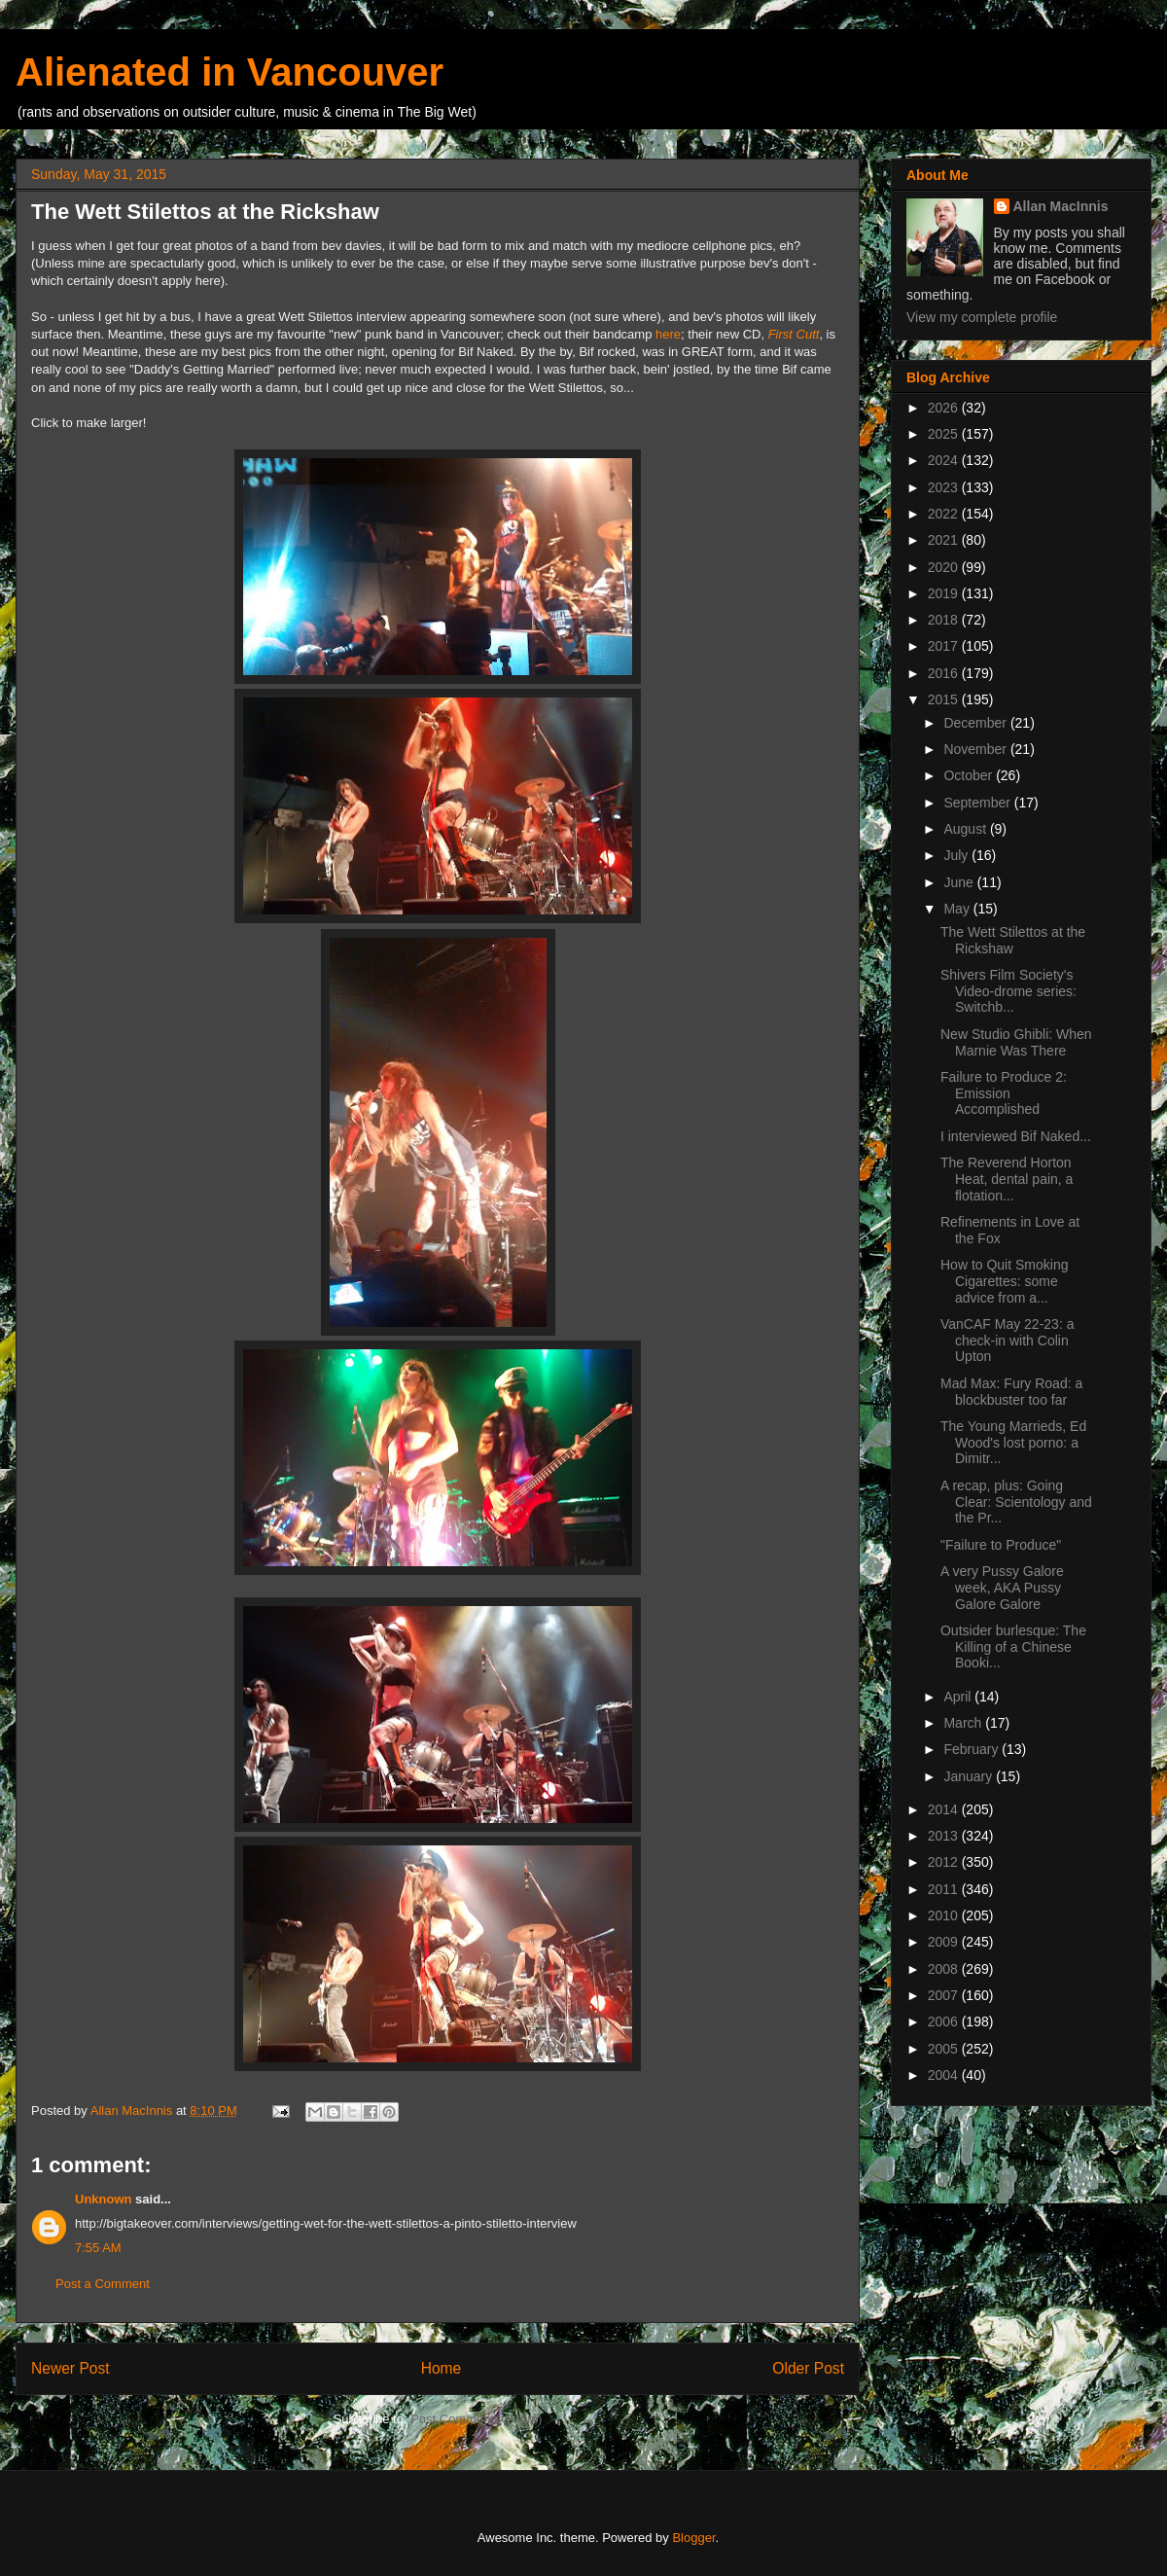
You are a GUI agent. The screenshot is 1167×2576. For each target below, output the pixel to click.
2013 (945, 1835)
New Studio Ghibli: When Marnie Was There (1016, 1042)
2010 (945, 1915)
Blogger (693, 2537)
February (972, 1749)
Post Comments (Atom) (476, 2419)
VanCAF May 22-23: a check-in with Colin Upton (1007, 1340)
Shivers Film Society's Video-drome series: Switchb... (1008, 991)
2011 (945, 1889)
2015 (945, 699)
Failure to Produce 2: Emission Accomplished (1003, 1093)
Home (441, 2368)
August (966, 829)
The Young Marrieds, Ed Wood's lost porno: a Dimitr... (1013, 1442)
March (964, 1723)
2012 (945, 1862)
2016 (945, 673)
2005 (945, 2049)
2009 (945, 1942)
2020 (945, 567)
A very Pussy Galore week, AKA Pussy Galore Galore (1002, 1587)
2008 (945, 1969)
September (978, 802)
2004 (945, 2075)
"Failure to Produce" (1000, 1545)
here (668, 334)
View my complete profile (981, 317)
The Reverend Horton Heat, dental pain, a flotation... (1006, 1179)
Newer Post (70, 2368)
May (957, 908)
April (958, 1696)
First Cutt (794, 334)
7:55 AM (98, 2247)
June (959, 882)
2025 (945, 434)
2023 (945, 487)
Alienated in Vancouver (229, 72)
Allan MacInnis (1061, 206)
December (976, 723)
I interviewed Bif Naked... (1015, 1136)
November (976, 749)
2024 (945, 460)
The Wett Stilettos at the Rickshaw (1012, 940)
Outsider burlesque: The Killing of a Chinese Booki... (1013, 1647)
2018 (945, 619)
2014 (945, 1809)
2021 (945, 540)
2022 (945, 513)
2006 (945, 2021)
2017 (945, 646)
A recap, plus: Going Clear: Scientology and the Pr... (1016, 1502)
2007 (945, 1995)
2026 (945, 407)
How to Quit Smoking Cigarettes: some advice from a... (1004, 1281)
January (969, 1776)
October (969, 775)
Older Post (808, 2368)
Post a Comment (102, 2283)
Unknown (103, 2199)
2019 (945, 593)
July (957, 855)
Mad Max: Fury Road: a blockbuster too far (1011, 1392)
